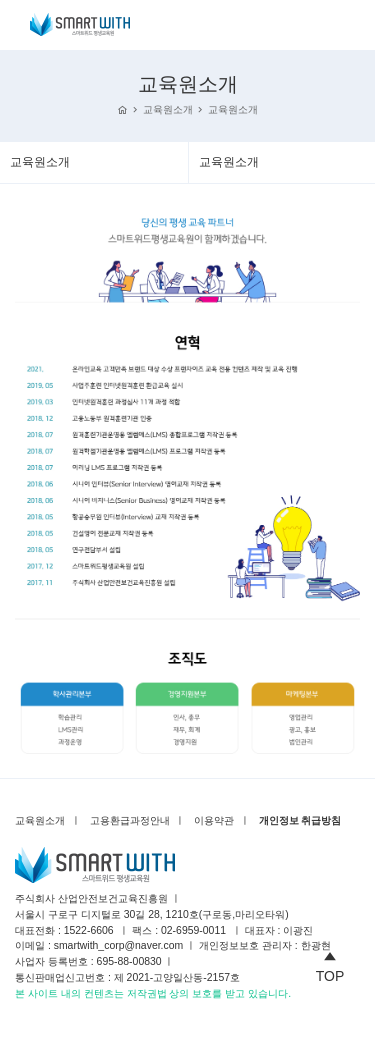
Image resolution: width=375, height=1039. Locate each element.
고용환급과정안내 (130, 820)
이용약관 (214, 820)
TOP (330, 964)
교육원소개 (168, 109)
